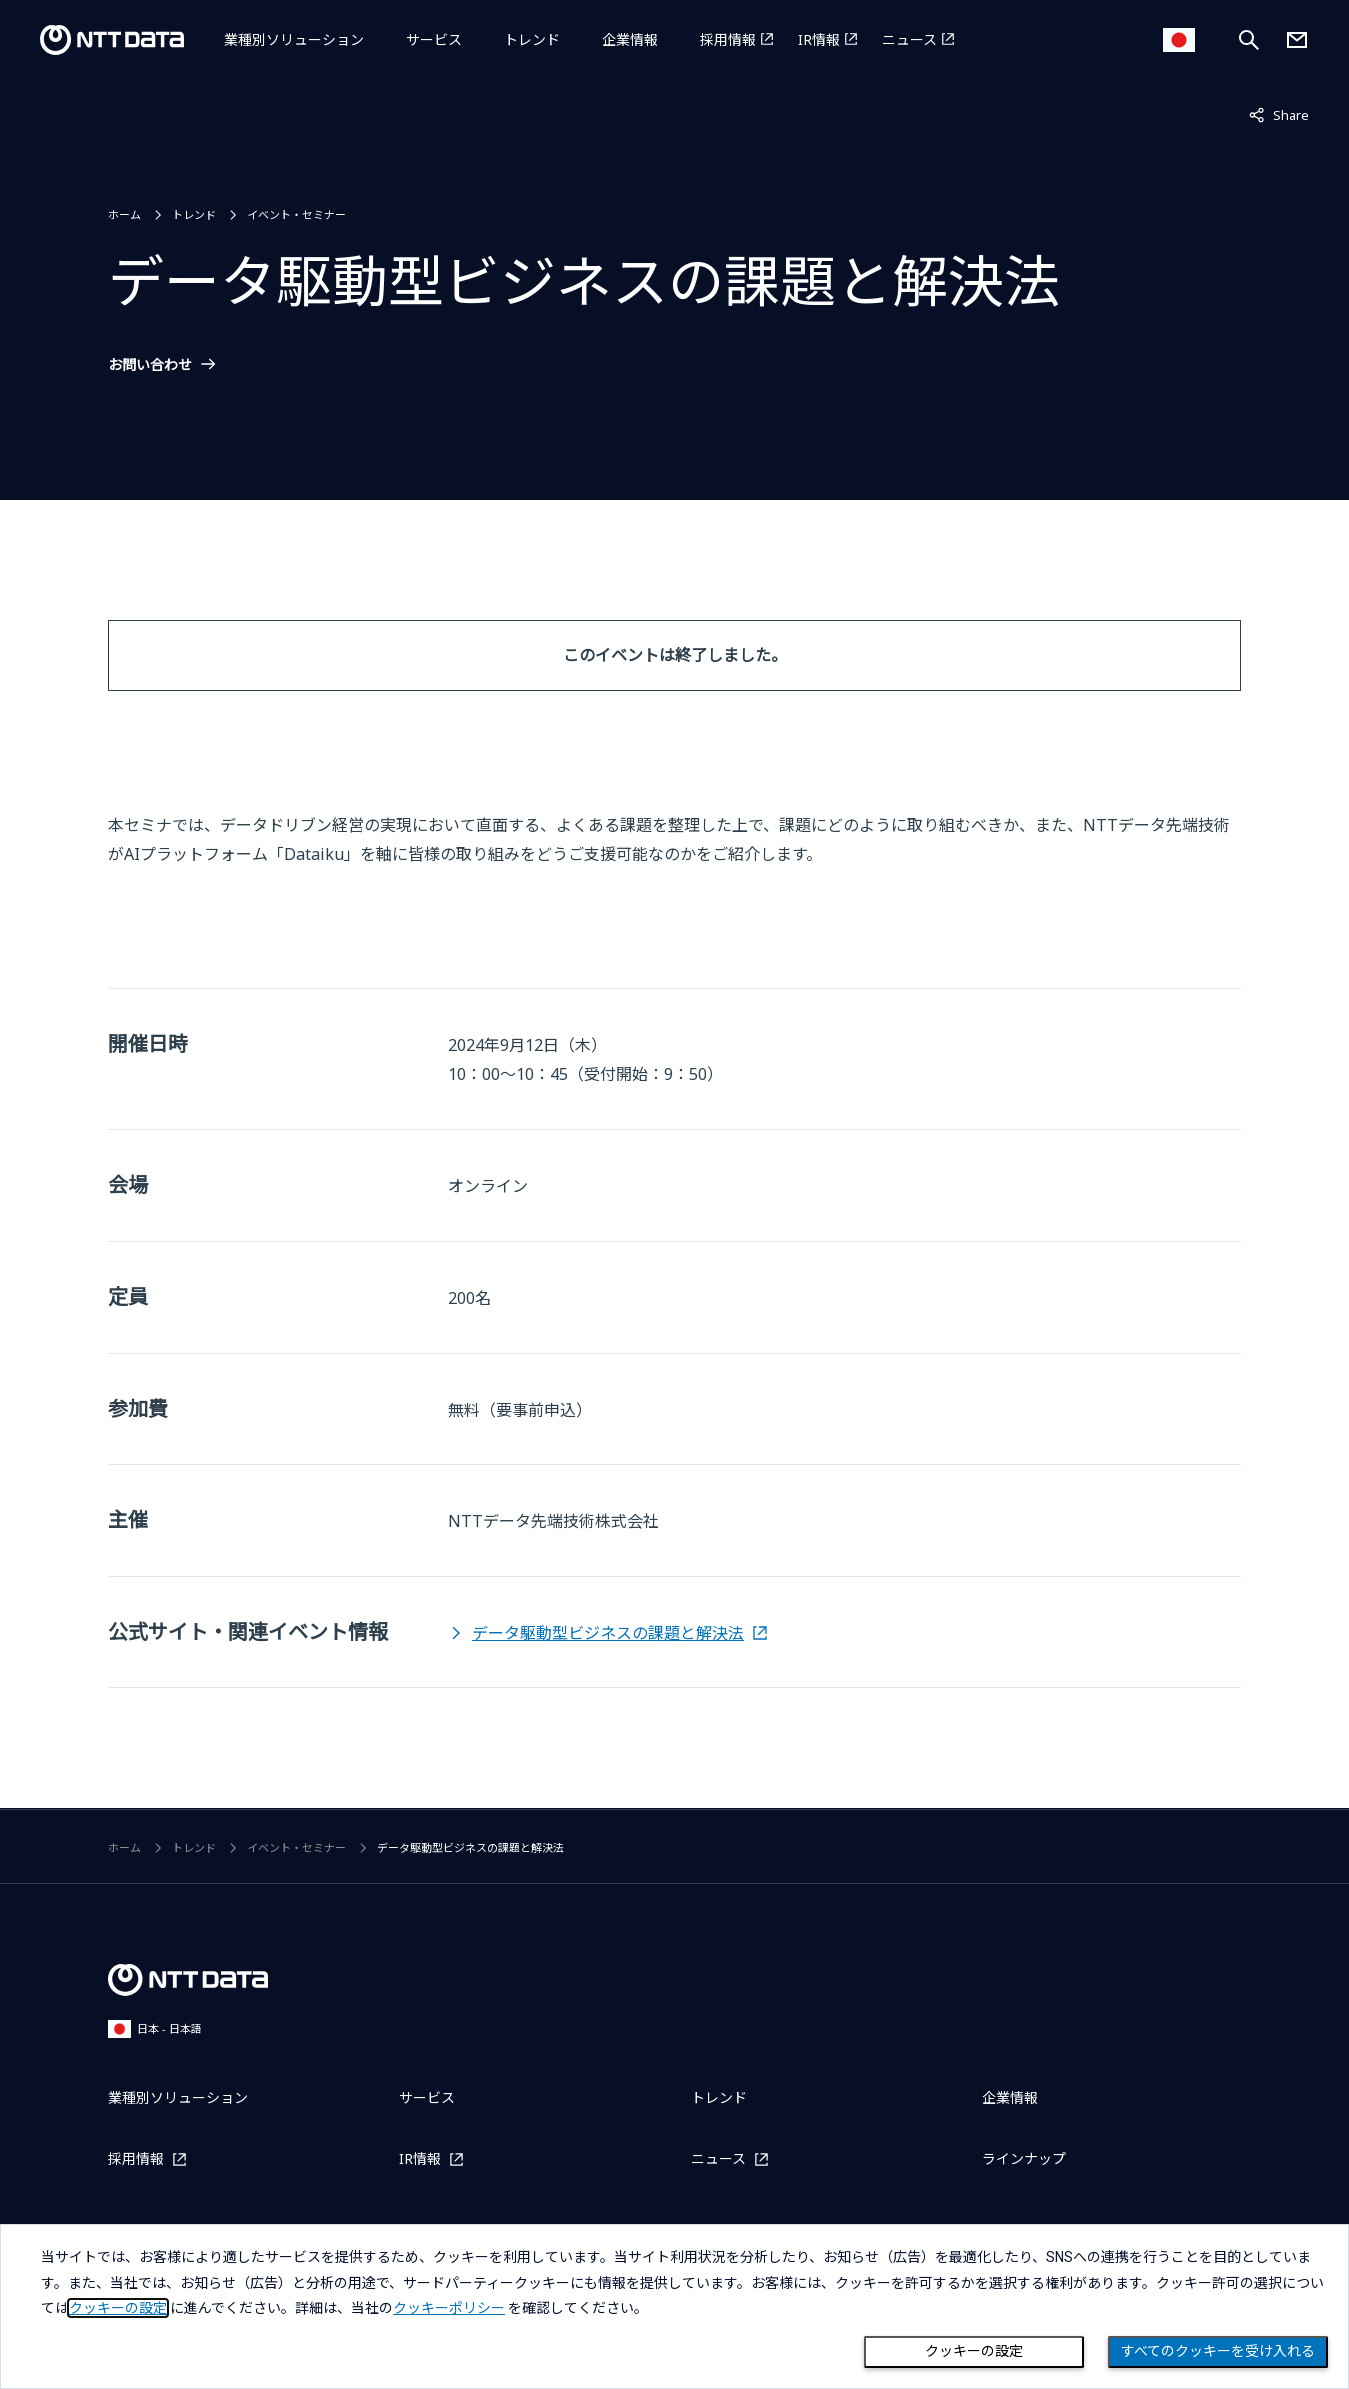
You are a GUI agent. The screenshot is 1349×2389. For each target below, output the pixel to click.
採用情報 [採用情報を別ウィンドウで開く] (728, 39)
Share (1279, 114)
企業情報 (630, 39)
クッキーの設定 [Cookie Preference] (974, 2351)
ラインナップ (1024, 2158)
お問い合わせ (150, 365)
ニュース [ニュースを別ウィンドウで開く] (909, 39)
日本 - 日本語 (155, 2028)
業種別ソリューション (294, 39)
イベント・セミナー (296, 214)
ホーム (124, 214)
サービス (434, 39)
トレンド (532, 39)
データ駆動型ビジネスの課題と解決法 (608, 1633)
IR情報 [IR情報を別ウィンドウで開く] (819, 39)
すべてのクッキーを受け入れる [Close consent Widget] (1218, 2351)
